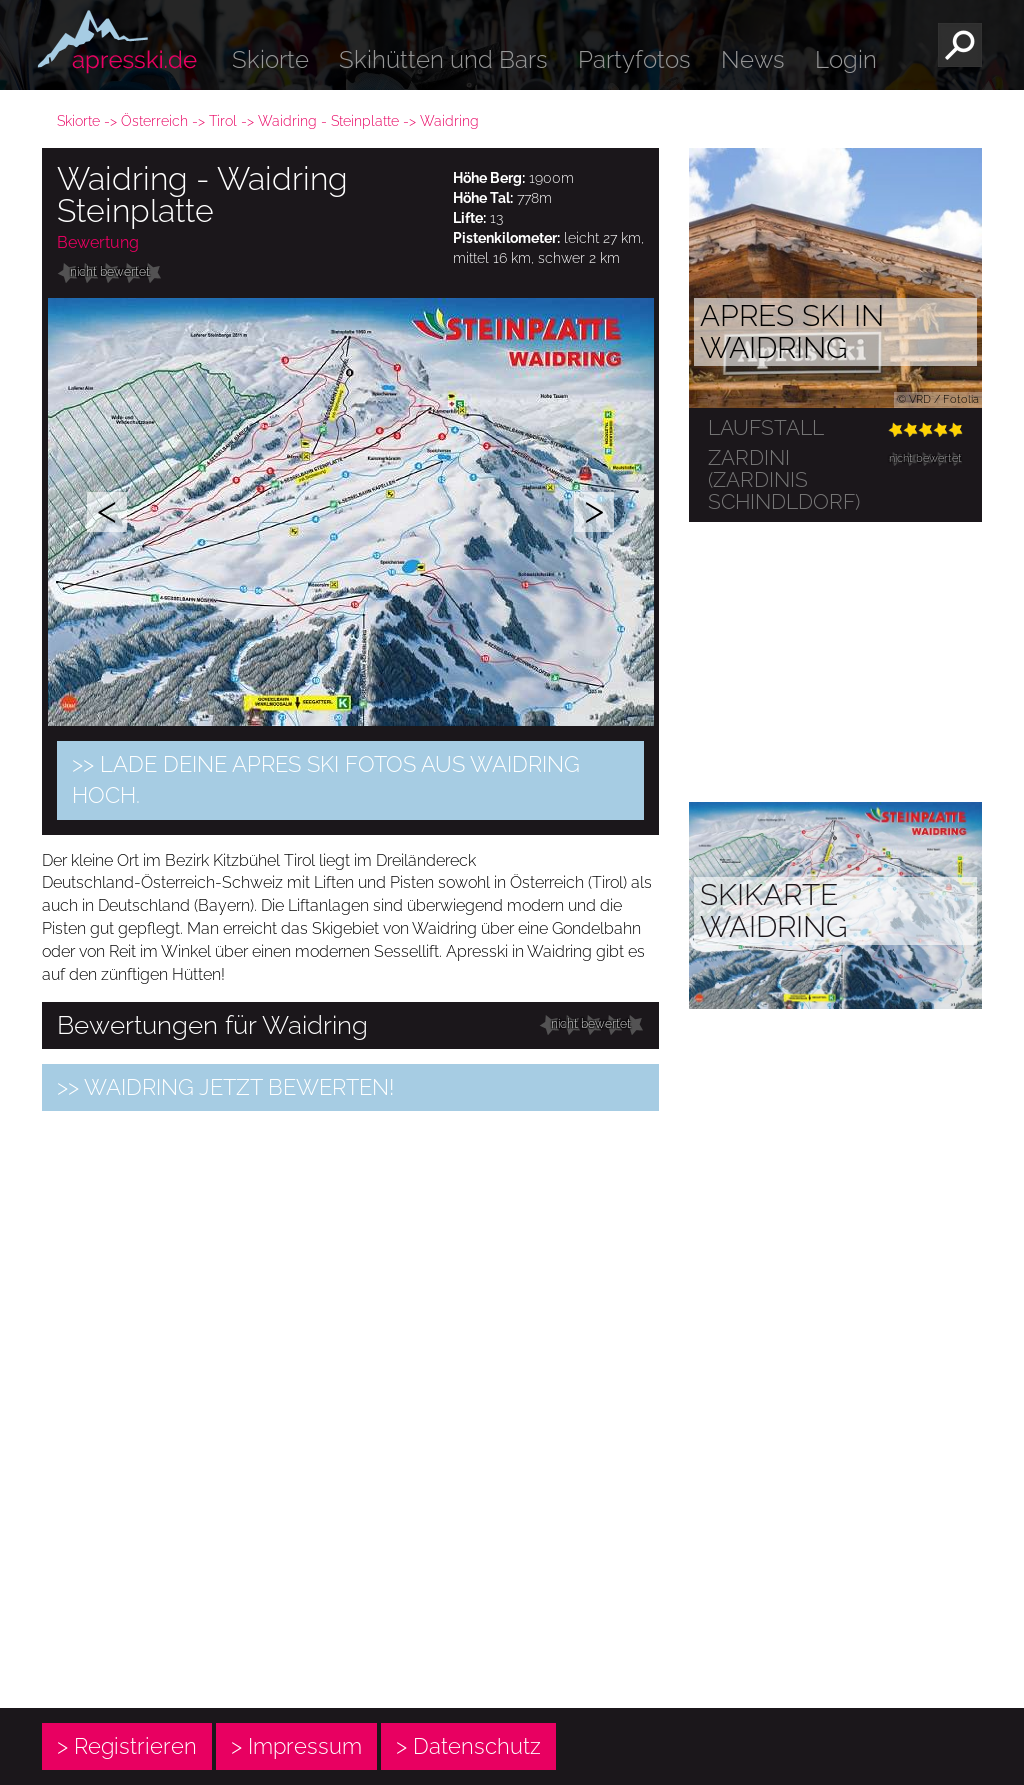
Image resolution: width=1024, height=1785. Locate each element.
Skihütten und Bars (443, 59)
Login (846, 59)
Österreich (154, 121)
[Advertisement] (350, 1533)
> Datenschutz (468, 1746)
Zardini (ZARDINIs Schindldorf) (784, 480)
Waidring (449, 121)
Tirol (223, 121)
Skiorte (270, 59)
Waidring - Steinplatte (328, 121)
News (753, 59)
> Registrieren (127, 1746)
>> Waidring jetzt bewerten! (225, 1087)
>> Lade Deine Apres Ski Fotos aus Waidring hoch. (326, 779)
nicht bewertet (110, 272)
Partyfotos (634, 59)
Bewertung (98, 242)
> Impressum (296, 1746)
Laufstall (766, 428)
